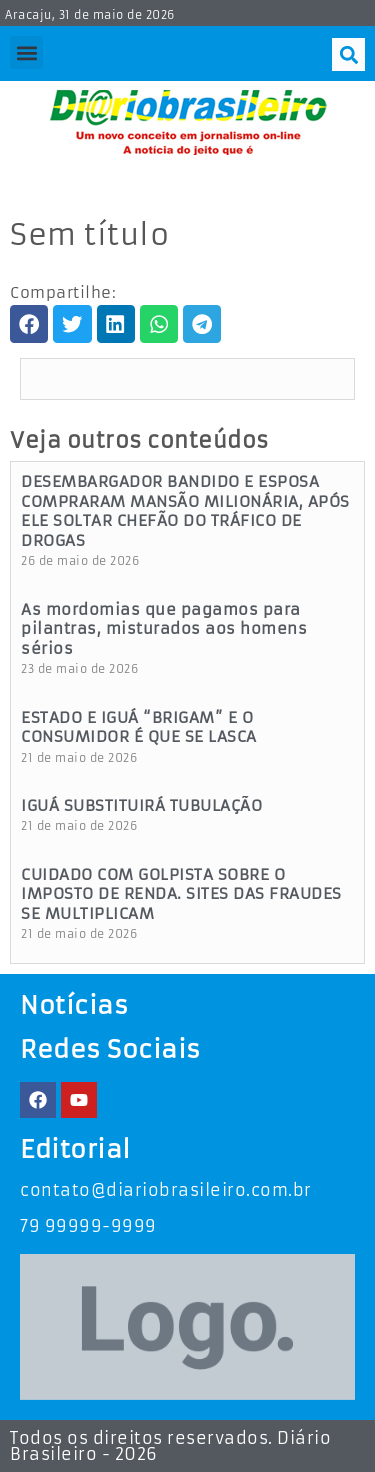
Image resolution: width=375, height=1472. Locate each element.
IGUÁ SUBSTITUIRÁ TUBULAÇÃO (141, 805)
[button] (26, 52)
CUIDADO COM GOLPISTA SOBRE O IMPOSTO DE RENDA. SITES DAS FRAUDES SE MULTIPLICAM (181, 894)
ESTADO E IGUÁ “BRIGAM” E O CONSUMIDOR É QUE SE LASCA (139, 727)
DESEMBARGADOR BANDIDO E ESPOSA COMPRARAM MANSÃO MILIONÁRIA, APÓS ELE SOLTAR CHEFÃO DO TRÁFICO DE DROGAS (185, 511)
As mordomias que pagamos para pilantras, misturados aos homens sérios (164, 629)
